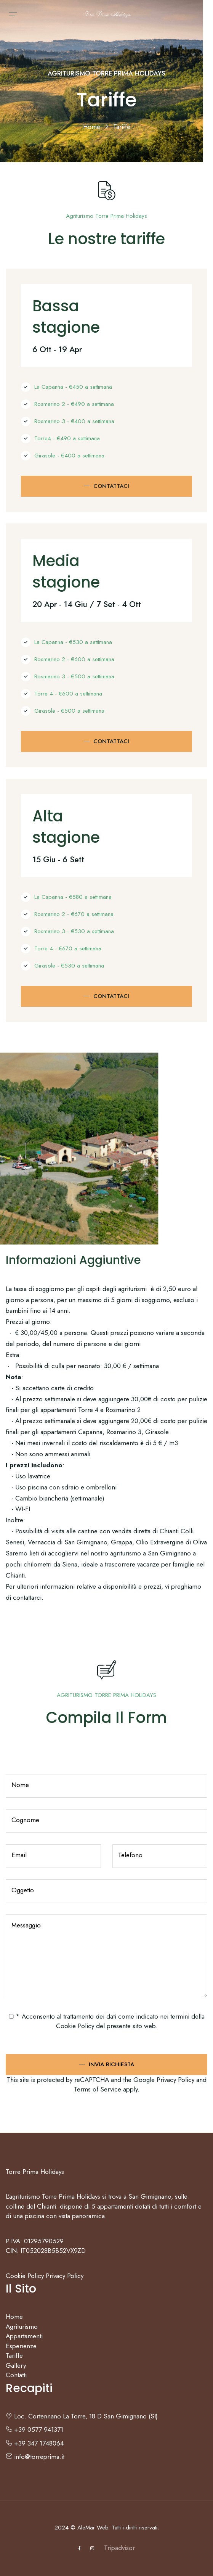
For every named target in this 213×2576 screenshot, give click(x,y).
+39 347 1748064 (35, 2443)
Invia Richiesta (111, 2064)
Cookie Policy (75, 2025)
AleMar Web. (93, 2527)
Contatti (16, 2375)
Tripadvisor (119, 2547)
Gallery (16, 2365)
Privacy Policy (175, 2079)
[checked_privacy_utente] (11, 2016)
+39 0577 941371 (34, 2429)
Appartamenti (24, 2336)
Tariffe (14, 2355)
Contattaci (111, 486)
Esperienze (21, 2346)
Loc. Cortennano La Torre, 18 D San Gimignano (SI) (82, 2416)
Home (92, 126)
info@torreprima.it (35, 2456)
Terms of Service (97, 2089)
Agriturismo (22, 2326)
